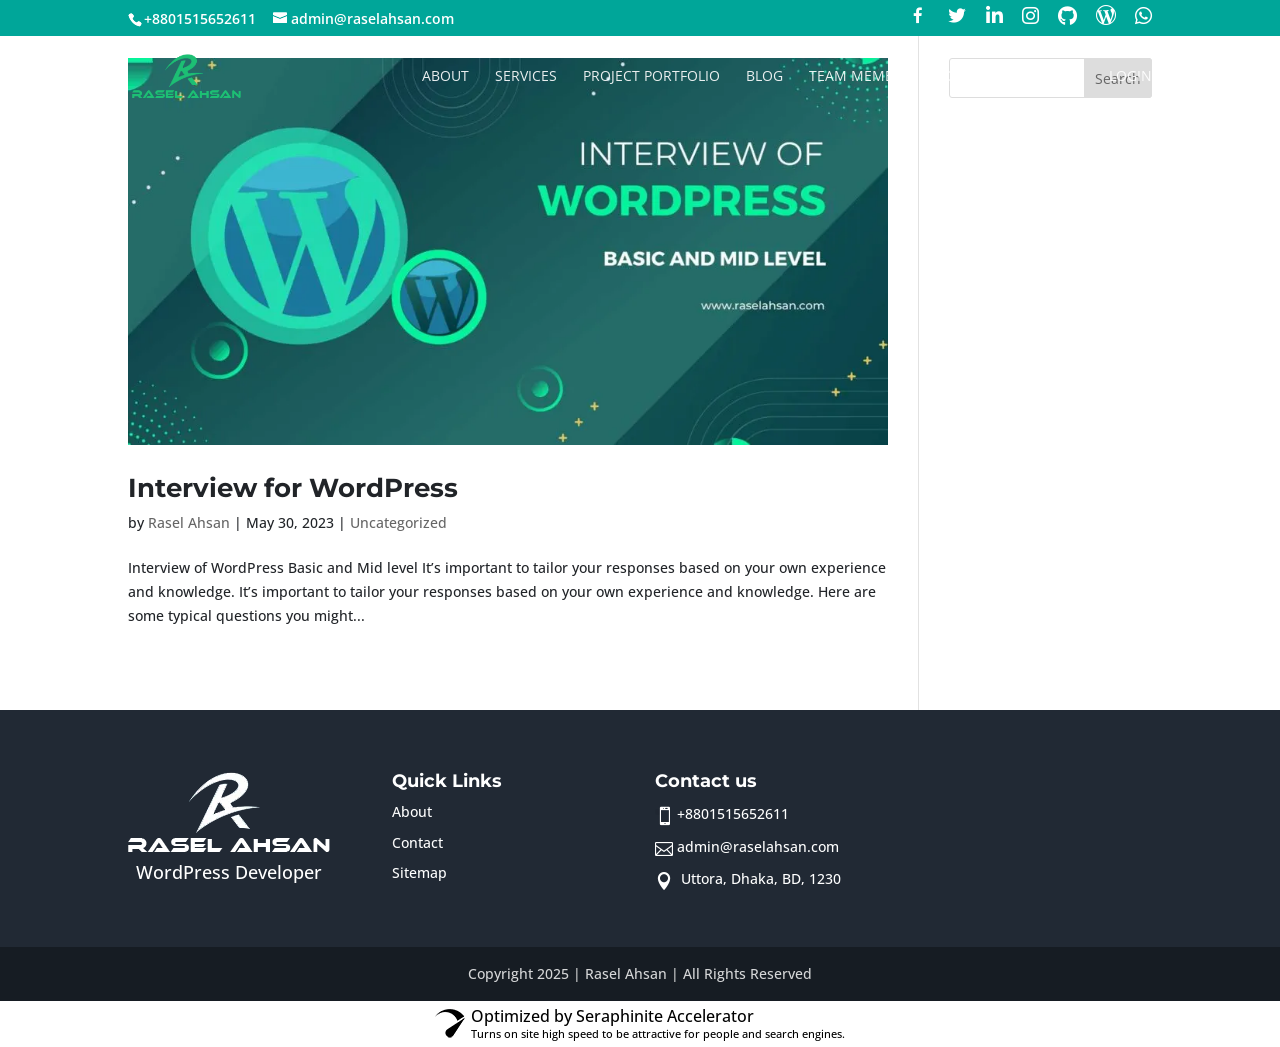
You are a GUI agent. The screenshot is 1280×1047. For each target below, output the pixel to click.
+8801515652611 (733, 813)
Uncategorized (398, 522)
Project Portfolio (651, 77)
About (445, 77)
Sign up (1055, 77)
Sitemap (419, 872)
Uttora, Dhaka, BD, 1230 (759, 878)
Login (1130, 77)
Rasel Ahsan (189, 522)
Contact (969, 77)
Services (526, 77)
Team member (860, 77)
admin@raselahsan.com (758, 846)
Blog (764, 77)
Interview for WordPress (293, 488)
